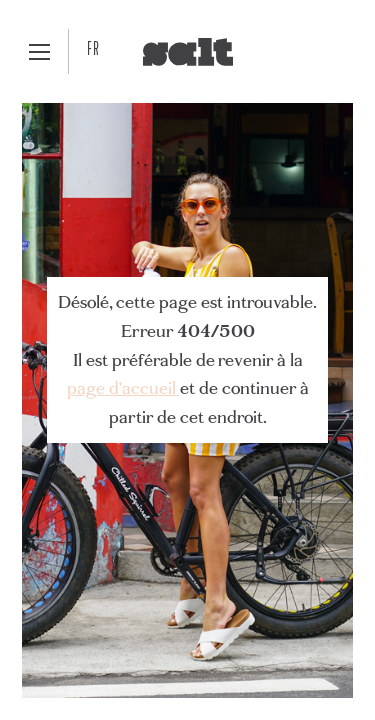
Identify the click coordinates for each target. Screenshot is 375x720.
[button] (40, 51)
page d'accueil (123, 387)
